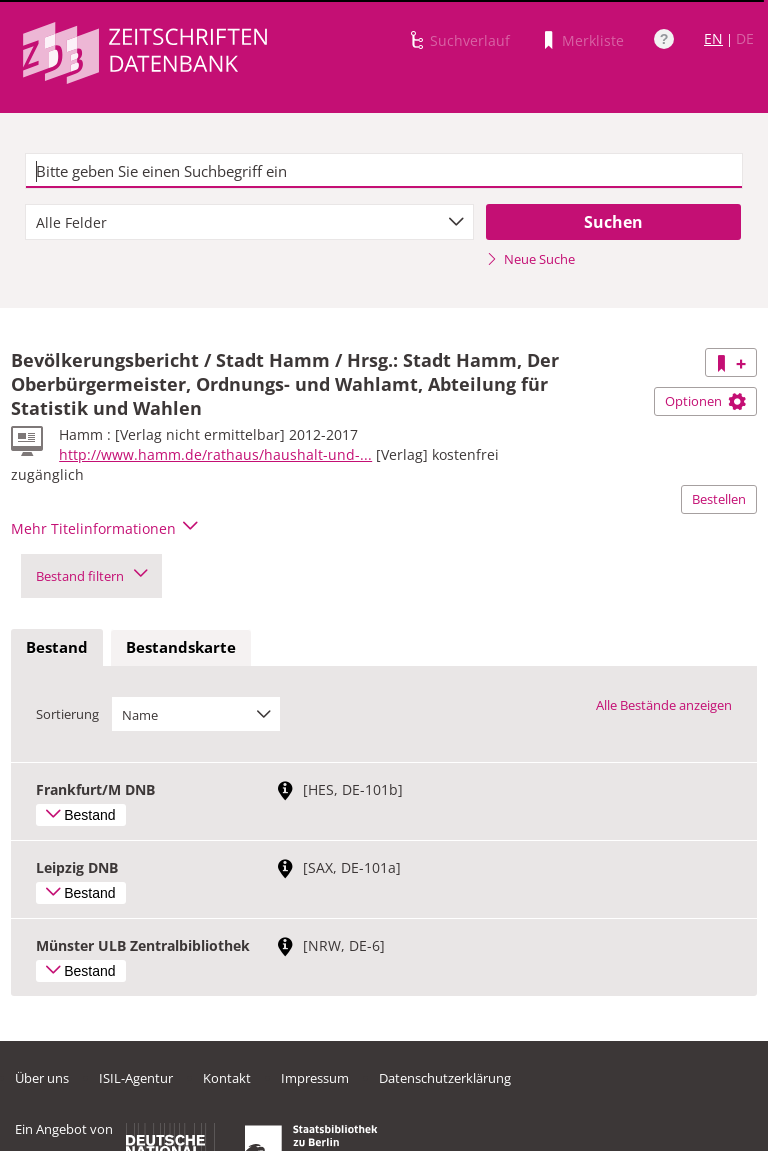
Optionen (705, 401)
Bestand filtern (91, 576)
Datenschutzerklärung (445, 1078)
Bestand (57, 647)
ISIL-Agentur (136, 1078)
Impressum (315, 1078)
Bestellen (719, 499)
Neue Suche (530, 259)
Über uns (42, 1078)
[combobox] (249, 222)
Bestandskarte (181, 647)
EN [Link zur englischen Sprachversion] (713, 38)
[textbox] (384, 171)
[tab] (57, 648)
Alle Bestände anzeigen (664, 705)
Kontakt (227, 1078)
